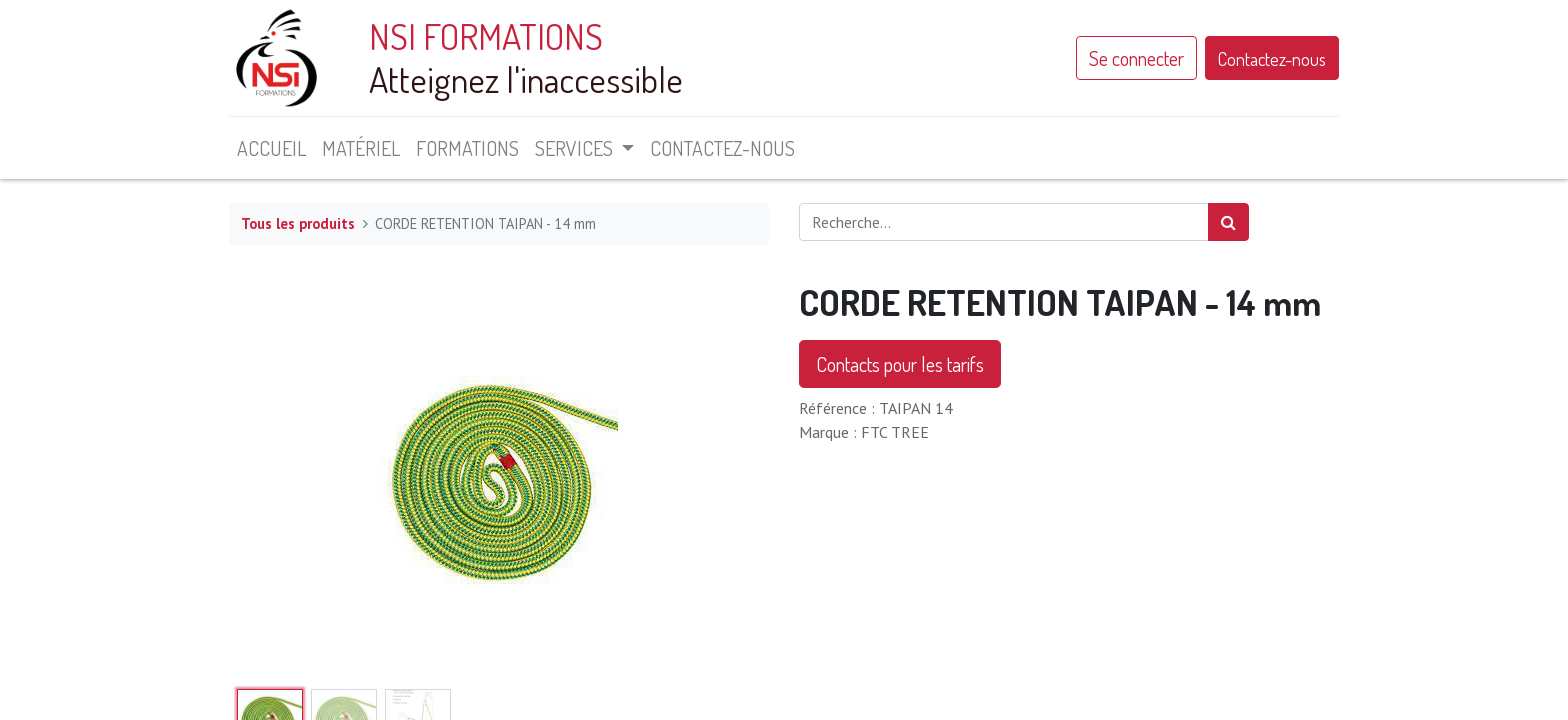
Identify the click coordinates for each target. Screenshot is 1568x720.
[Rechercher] (1228, 222)
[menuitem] (271, 148)
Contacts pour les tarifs (900, 364)
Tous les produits (298, 223)
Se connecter (1136, 58)
